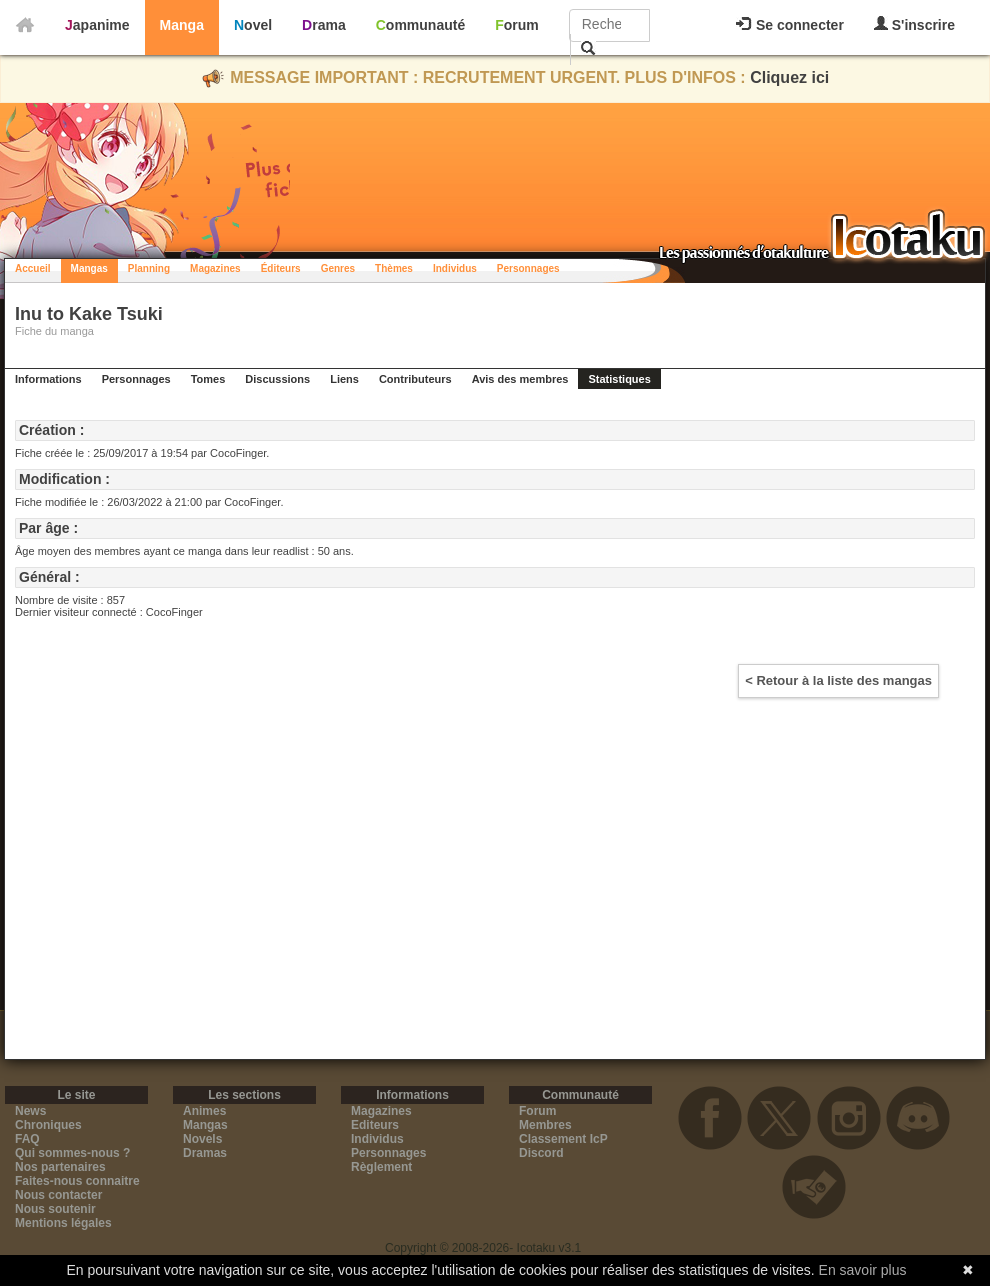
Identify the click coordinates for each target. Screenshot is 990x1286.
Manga (182, 25)
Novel (253, 25)
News (30, 1111)
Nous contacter (58, 1195)
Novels (202, 1139)
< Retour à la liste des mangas (838, 680)
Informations (48, 379)
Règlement (381, 1167)
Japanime (97, 25)
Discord (541, 1153)
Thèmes (394, 268)
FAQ (27, 1139)
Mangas (89, 268)
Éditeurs (281, 268)
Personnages (528, 268)
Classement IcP (563, 1139)
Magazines (215, 268)
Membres (545, 1125)
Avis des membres (520, 379)
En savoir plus (863, 1270)
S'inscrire (914, 24)
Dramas (205, 1153)
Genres (338, 268)
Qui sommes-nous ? (72, 1153)
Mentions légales (63, 1223)
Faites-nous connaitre (77, 1181)
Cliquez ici (789, 77)
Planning (149, 268)
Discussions (277, 379)
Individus (455, 268)
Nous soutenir (55, 1209)
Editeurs (375, 1125)
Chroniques (48, 1125)
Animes (204, 1111)
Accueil (33, 268)
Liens (344, 379)
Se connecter (790, 25)
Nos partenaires (60, 1167)
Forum (517, 25)
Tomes (208, 379)
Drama (324, 25)
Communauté (420, 25)
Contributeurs (415, 379)
